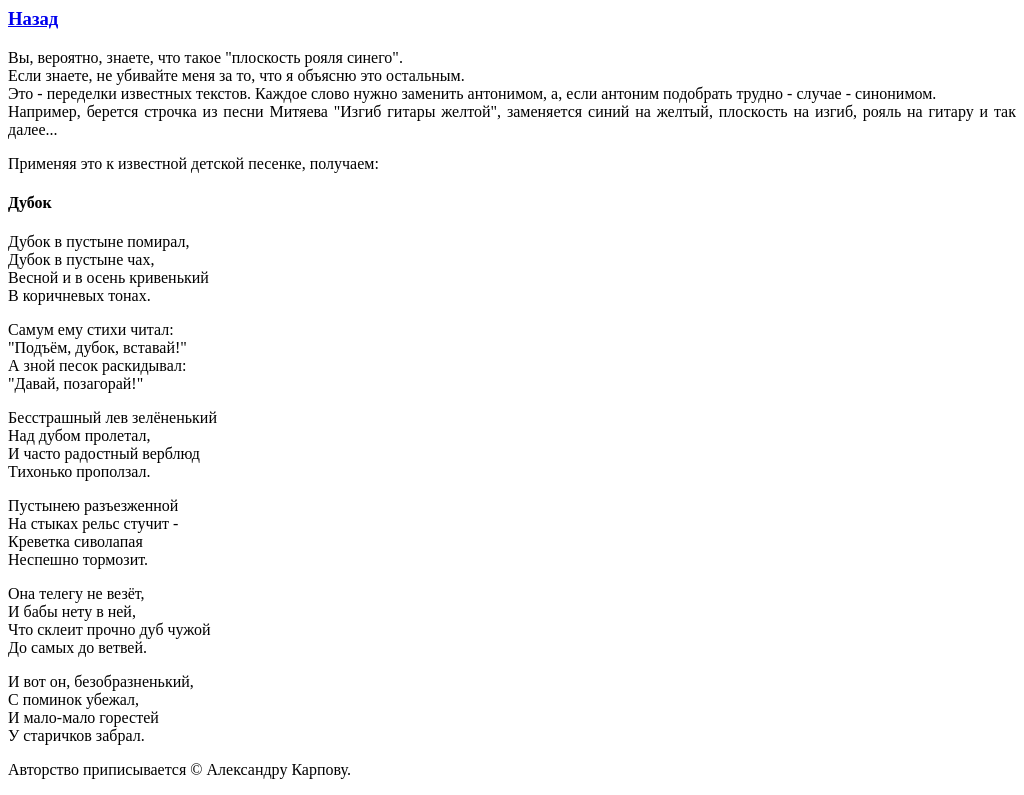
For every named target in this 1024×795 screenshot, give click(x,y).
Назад (33, 18)
